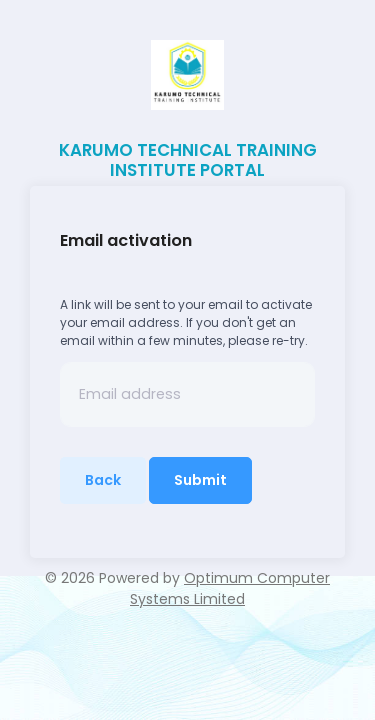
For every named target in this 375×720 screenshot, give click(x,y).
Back (103, 480)
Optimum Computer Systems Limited (230, 588)
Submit (200, 480)
